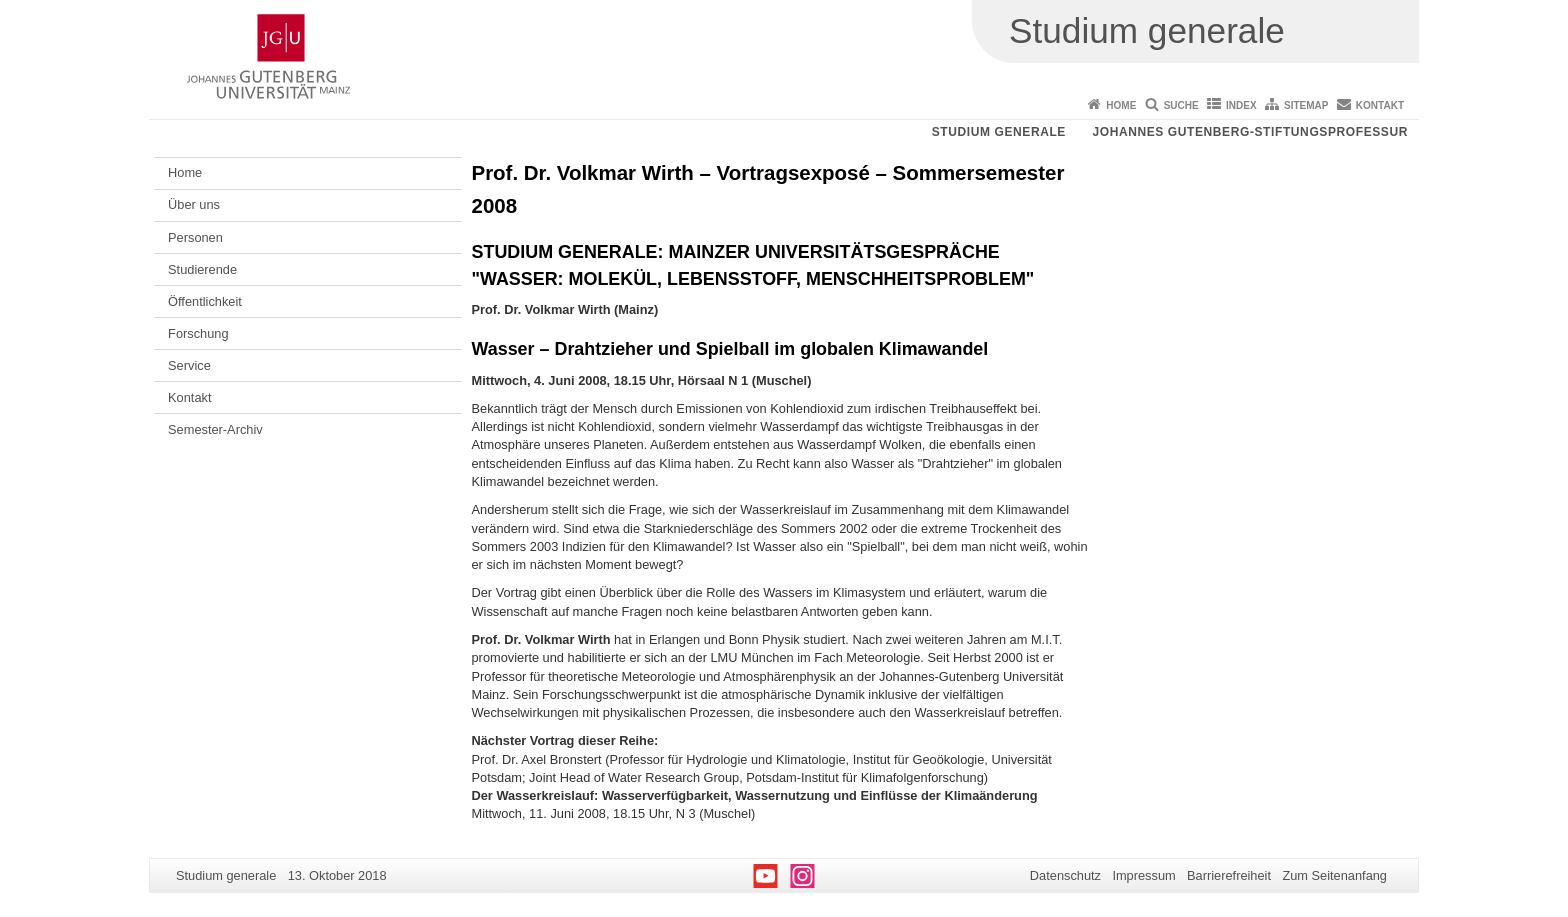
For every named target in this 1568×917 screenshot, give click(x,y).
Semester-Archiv (215, 429)
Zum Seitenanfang (1334, 875)
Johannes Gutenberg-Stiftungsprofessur (1250, 132)
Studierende (202, 269)
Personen (195, 237)
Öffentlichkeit (205, 301)
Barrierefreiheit (1229, 875)
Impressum (1143, 875)
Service (189, 365)
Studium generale (999, 132)
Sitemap (1306, 105)
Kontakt (1380, 105)
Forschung (198, 333)
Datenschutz (1065, 875)
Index (1241, 105)
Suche (1181, 105)
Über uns (194, 204)
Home (1121, 105)
